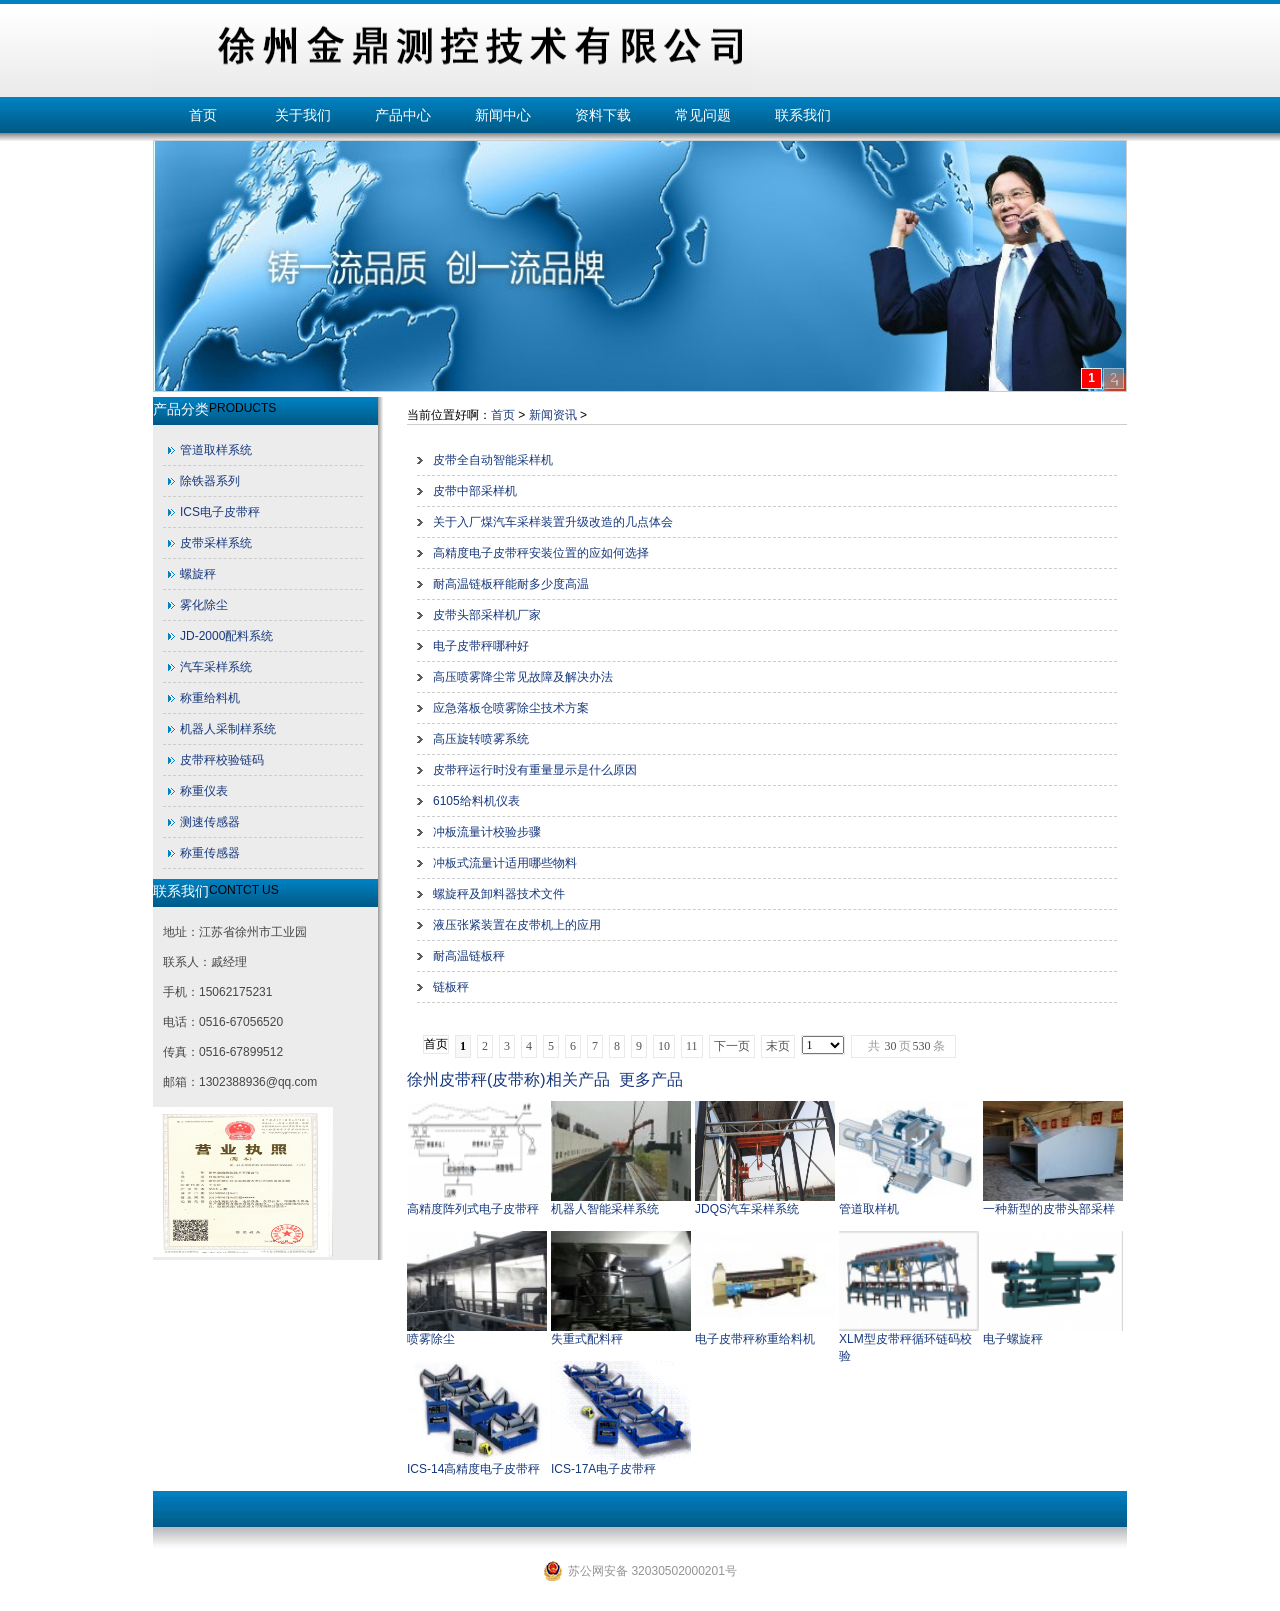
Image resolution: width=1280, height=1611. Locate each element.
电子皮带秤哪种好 (481, 646)
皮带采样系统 (216, 543)
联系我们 (803, 115)
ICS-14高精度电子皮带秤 (473, 1469)
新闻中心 (503, 115)
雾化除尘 (204, 605)
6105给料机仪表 (476, 801)
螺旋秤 (198, 574)
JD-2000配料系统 (226, 636)
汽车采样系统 (216, 667)
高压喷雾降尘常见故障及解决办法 (523, 677)
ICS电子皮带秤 (220, 512)
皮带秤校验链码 (222, 760)
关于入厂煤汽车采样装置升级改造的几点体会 (553, 522)
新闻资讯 (553, 415)
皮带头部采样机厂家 (487, 615)
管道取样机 (869, 1209)
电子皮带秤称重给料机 (755, 1339)
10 (664, 1046)
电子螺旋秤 (1013, 1339)
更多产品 (651, 1079)
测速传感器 (210, 822)
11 (692, 1046)
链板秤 (451, 987)
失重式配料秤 (587, 1339)
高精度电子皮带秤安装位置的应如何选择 (541, 553)
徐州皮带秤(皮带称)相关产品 (508, 1079)
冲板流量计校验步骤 (487, 832)
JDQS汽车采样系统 (747, 1209)
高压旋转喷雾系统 (481, 739)
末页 (778, 1046)
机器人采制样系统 (228, 729)
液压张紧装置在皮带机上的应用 (517, 925)
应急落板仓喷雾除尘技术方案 (511, 708)
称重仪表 (204, 791)
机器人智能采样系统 (605, 1209)
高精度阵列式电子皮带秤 (473, 1209)
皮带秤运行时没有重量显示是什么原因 (535, 770)
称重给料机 (210, 698)
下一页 (732, 1046)
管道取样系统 (216, 450)
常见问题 (703, 115)
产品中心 (403, 115)
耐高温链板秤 (469, 956)
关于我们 (303, 115)
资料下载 (603, 115)
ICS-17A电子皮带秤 (603, 1469)
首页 (203, 115)
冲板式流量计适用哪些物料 (505, 863)
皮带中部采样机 (475, 491)
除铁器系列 (210, 481)
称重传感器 (210, 853)
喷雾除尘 (431, 1339)
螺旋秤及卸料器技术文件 (499, 894)
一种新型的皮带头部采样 (1049, 1209)
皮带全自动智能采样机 (493, 460)
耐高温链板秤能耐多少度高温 (511, 584)
